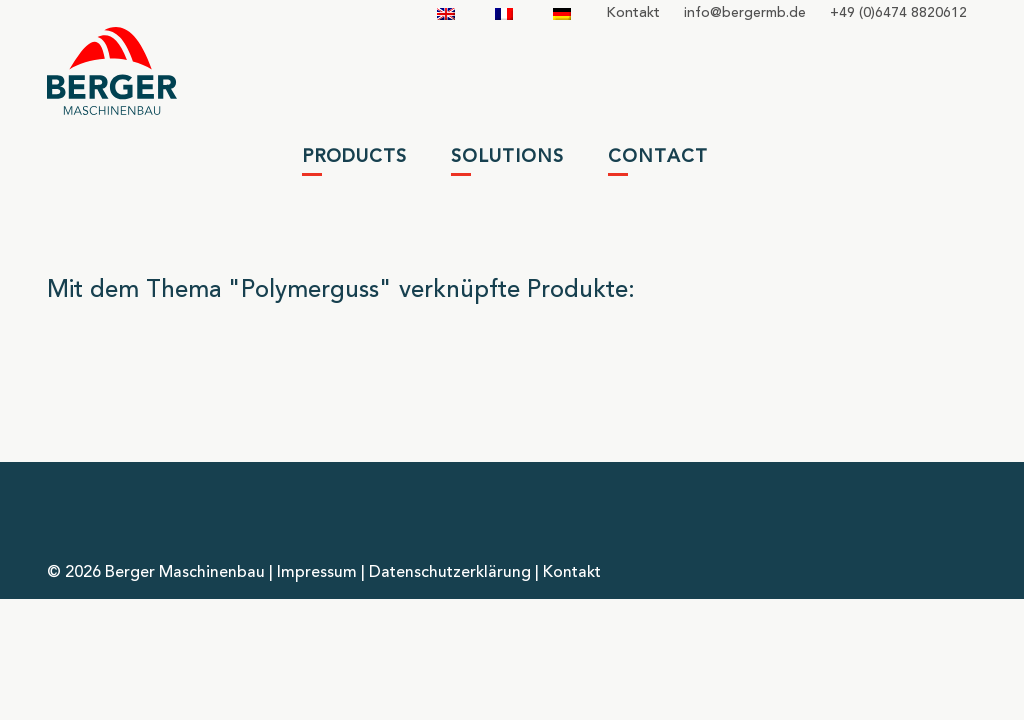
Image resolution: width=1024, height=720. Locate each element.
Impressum (317, 573)
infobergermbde (745, 13)
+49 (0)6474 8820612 (898, 13)
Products (354, 157)
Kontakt (633, 13)
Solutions (507, 157)
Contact (658, 157)
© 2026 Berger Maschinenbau (156, 573)
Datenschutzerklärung (450, 573)
